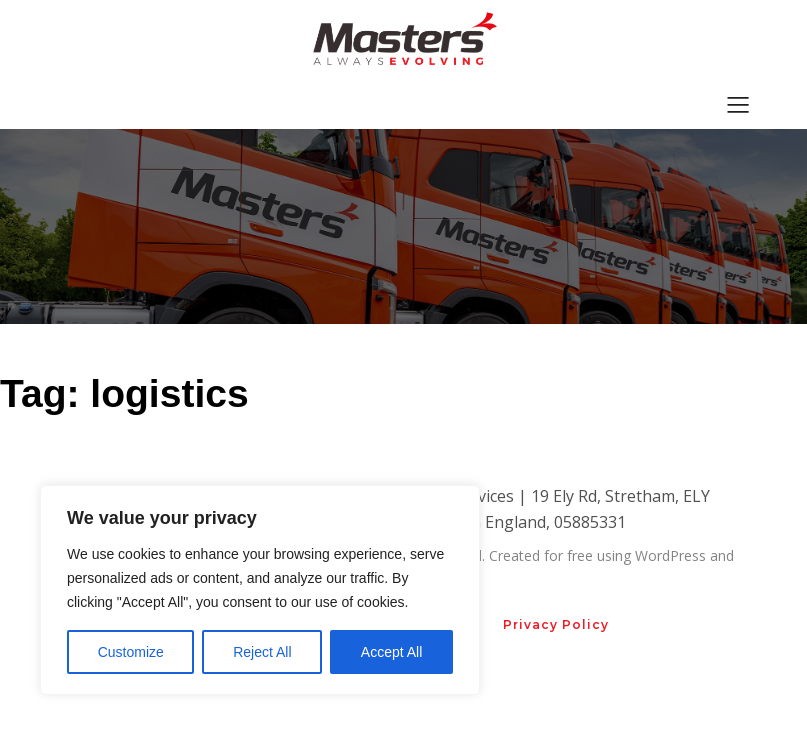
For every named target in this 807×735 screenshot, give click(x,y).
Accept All (391, 652)
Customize (131, 652)
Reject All (262, 652)
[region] (260, 590)
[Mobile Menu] (739, 104)
